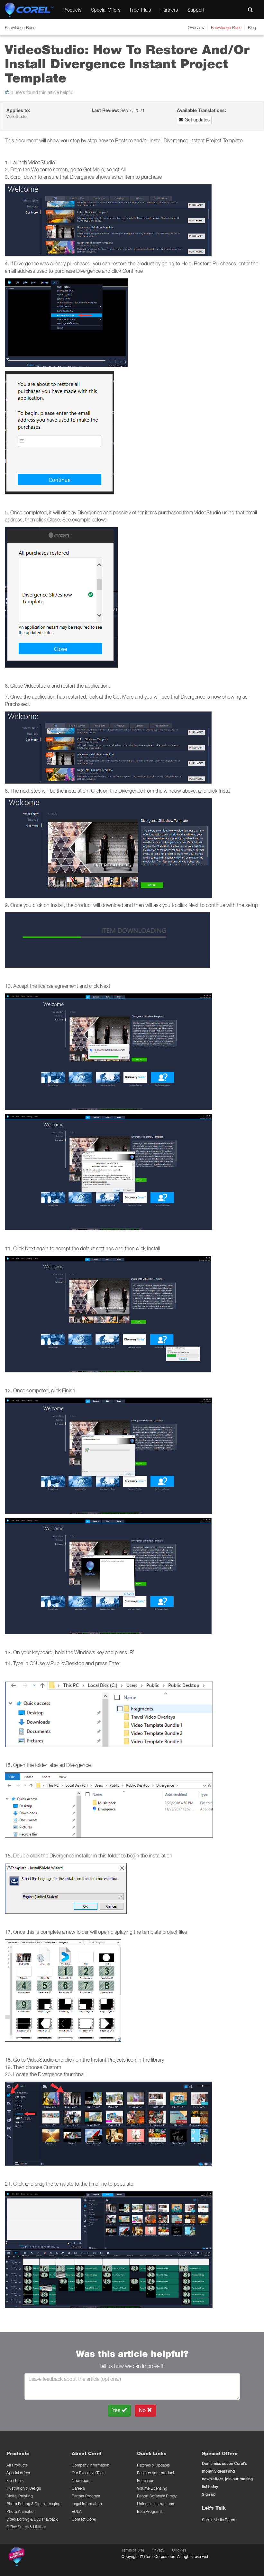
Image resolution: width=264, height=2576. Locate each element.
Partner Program (86, 2496)
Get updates (194, 120)
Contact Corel (84, 2519)
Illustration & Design (23, 2488)
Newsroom (81, 2480)
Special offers (18, 2472)
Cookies (179, 2550)
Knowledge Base (226, 27)
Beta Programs (149, 2511)
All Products (17, 2465)
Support (195, 10)
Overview (196, 27)
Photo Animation (21, 2511)
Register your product (155, 2472)
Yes (119, 2410)
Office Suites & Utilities (26, 2526)
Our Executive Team (88, 2472)
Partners (169, 10)
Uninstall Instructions (155, 2503)
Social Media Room (218, 2519)
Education (145, 2480)
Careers (78, 2488)
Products (72, 10)
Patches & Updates (153, 2465)
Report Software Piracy (157, 2496)
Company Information (90, 2465)
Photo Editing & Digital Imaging (33, 2503)
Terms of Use (133, 2550)
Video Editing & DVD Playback (32, 2519)
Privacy (158, 2550)
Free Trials (140, 10)
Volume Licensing (152, 2488)
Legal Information (87, 2503)
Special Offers (105, 10)
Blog (252, 27)
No (145, 2410)
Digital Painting (19, 2496)
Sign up (208, 2494)
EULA (77, 2511)
